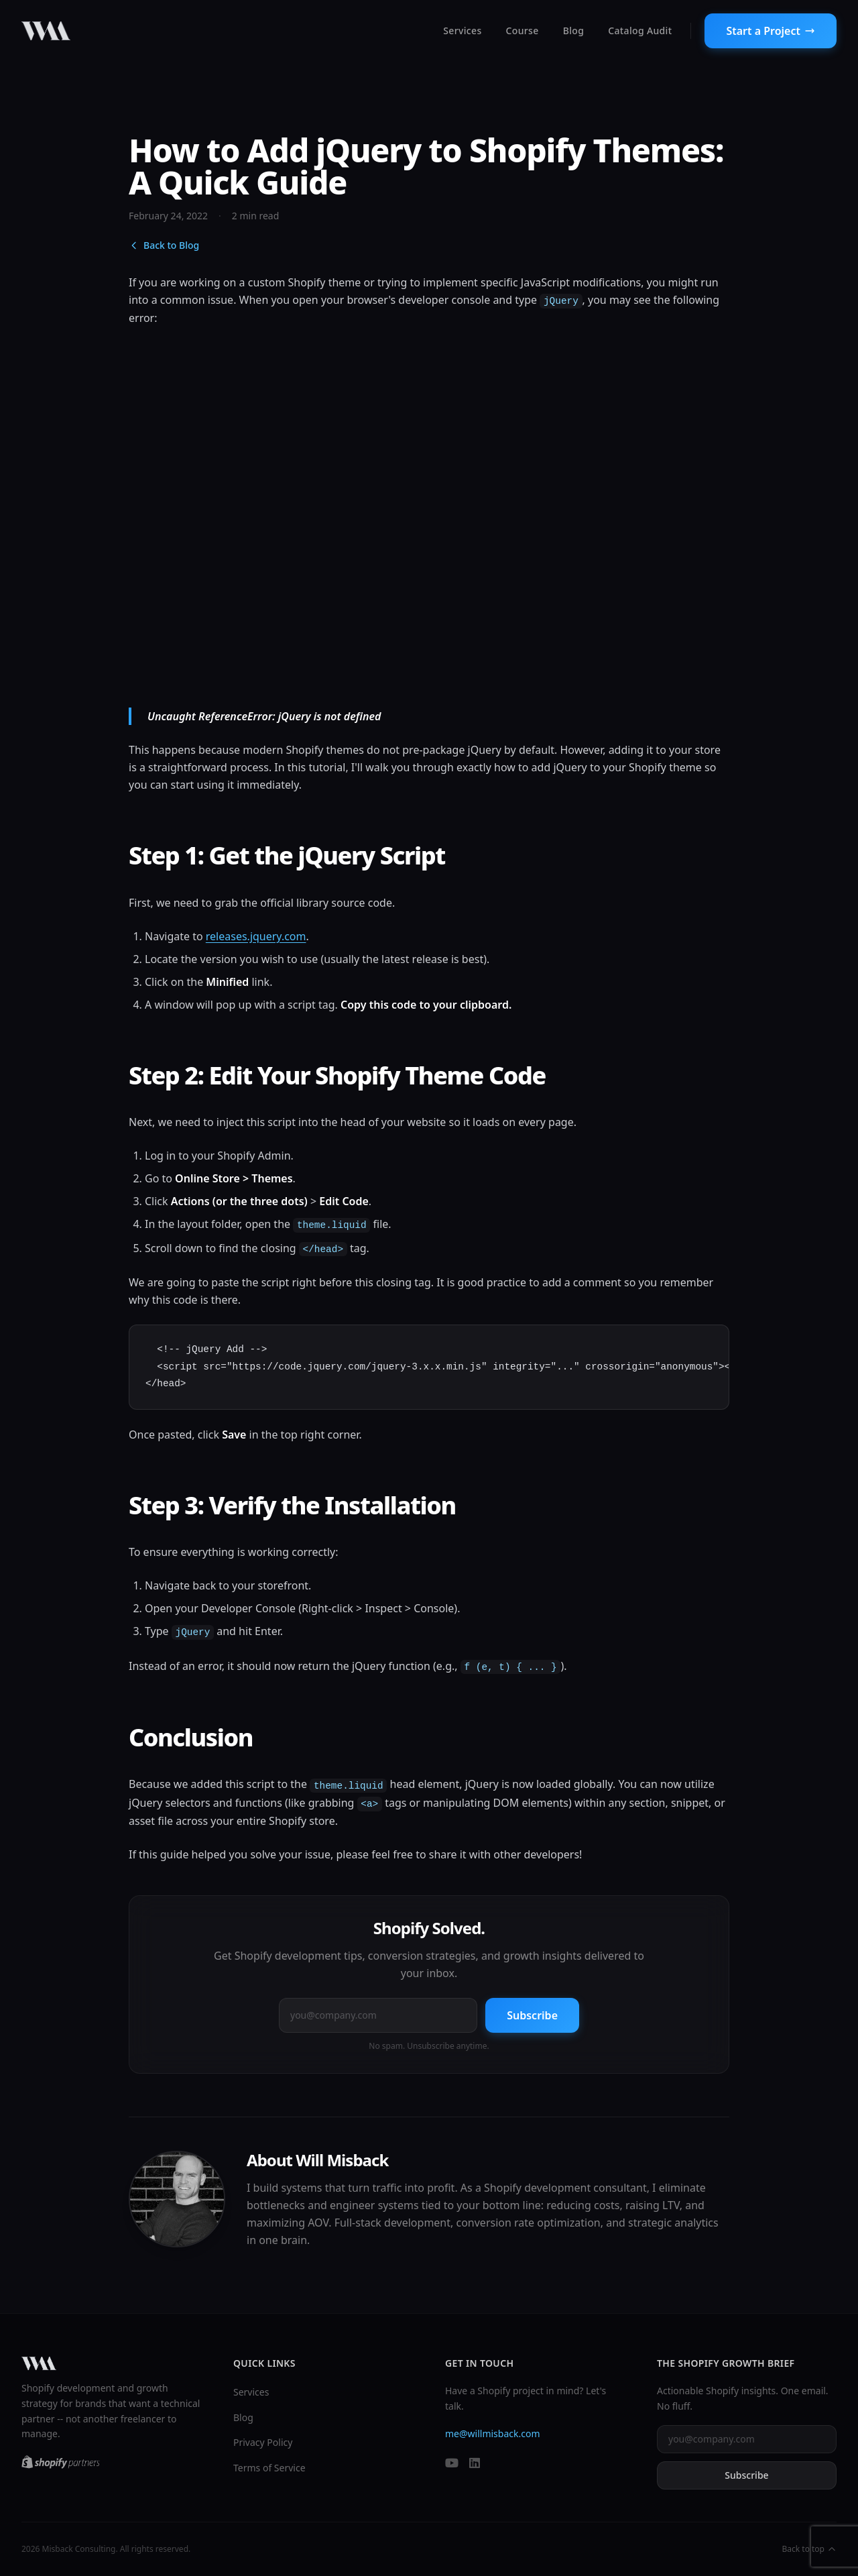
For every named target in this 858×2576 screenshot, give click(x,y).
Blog (574, 30)
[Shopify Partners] (60, 2462)
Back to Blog (164, 245)
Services (462, 30)
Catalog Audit (640, 30)
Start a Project (770, 30)
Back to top (809, 2549)
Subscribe (532, 2015)
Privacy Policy (262, 2442)
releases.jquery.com (256, 936)
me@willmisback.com (492, 2433)
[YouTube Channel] (451, 2464)
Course (522, 30)
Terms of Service (269, 2467)
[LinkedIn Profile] (474, 2464)
